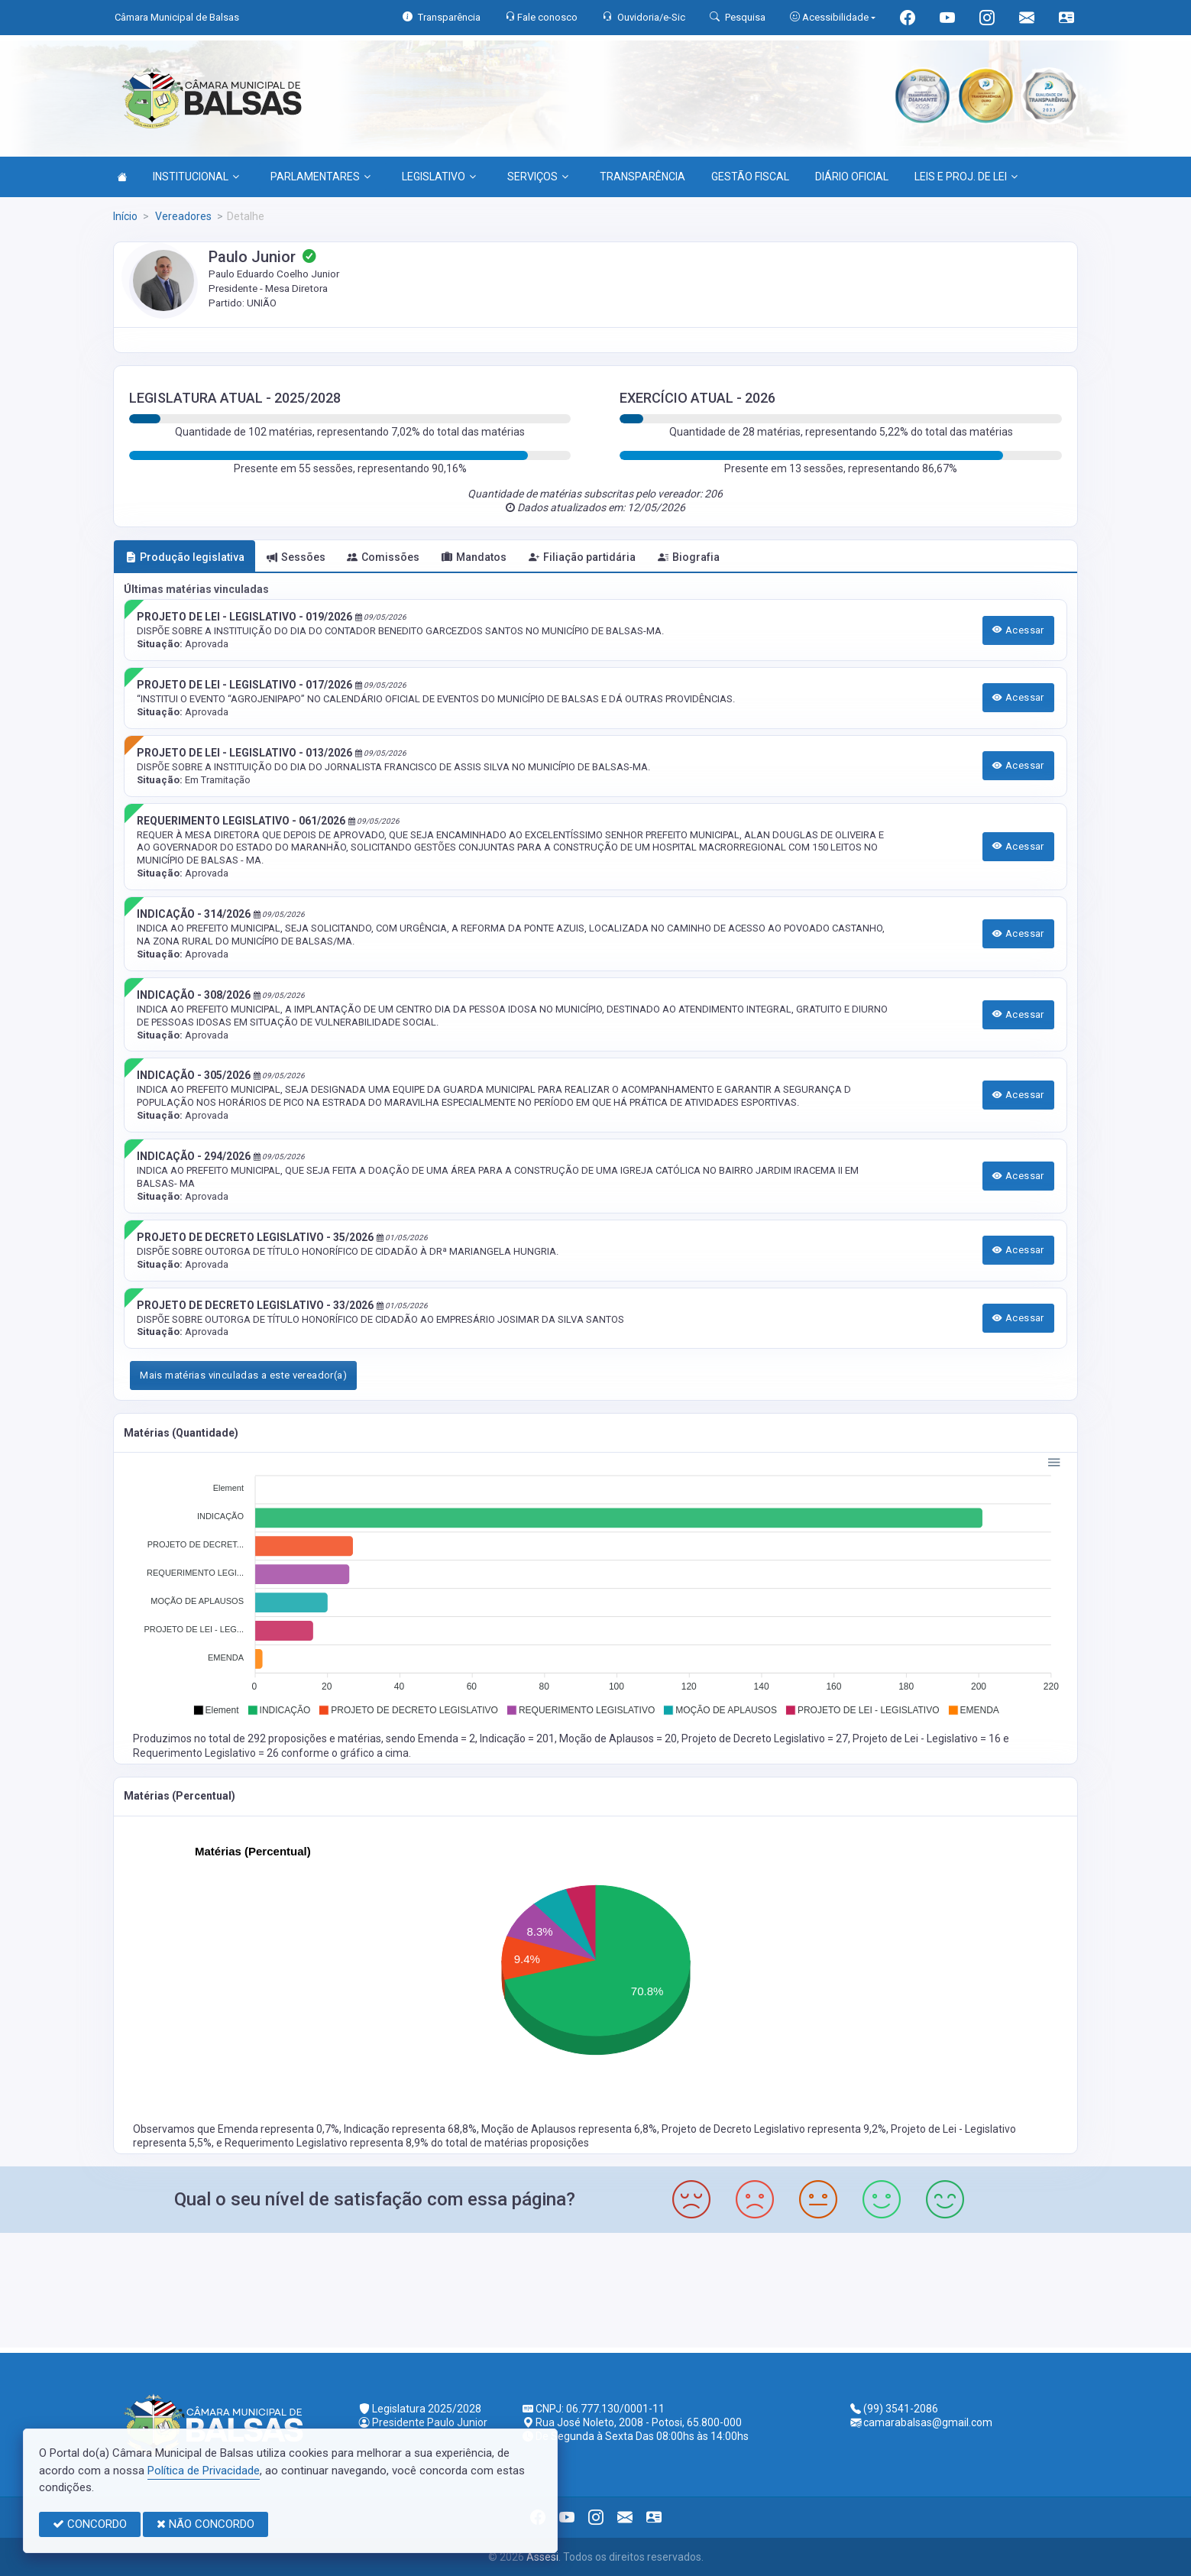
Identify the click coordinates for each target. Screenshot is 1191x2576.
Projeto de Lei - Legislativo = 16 (928, 1738)
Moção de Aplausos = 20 (618, 1738)
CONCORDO (90, 2524)
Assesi (542, 2557)
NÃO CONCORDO (205, 2524)
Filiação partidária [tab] (582, 557)
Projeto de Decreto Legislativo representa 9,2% (774, 2129)
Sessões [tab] (296, 557)
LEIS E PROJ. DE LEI (966, 176)
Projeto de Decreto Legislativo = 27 (764, 1738)
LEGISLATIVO (439, 176)
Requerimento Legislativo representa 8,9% (328, 2143)
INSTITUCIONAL (196, 176)
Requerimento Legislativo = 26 (207, 1753)
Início (125, 216)
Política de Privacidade (203, 2470)
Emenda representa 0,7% (278, 2129)
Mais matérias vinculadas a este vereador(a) (243, 1375)
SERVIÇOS (537, 176)
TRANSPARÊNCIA (642, 176)
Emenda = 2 (446, 1738)
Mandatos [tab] (474, 557)
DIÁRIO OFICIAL (851, 176)
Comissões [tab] (383, 557)
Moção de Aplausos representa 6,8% (569, 2129)
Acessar (1018, 630)
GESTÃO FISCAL (750, 176)
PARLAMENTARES (320, 176)
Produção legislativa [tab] (184, 557)
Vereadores (182, 216)
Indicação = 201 (517, 1738)
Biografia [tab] (689, 557)
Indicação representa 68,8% (410, 2129)
